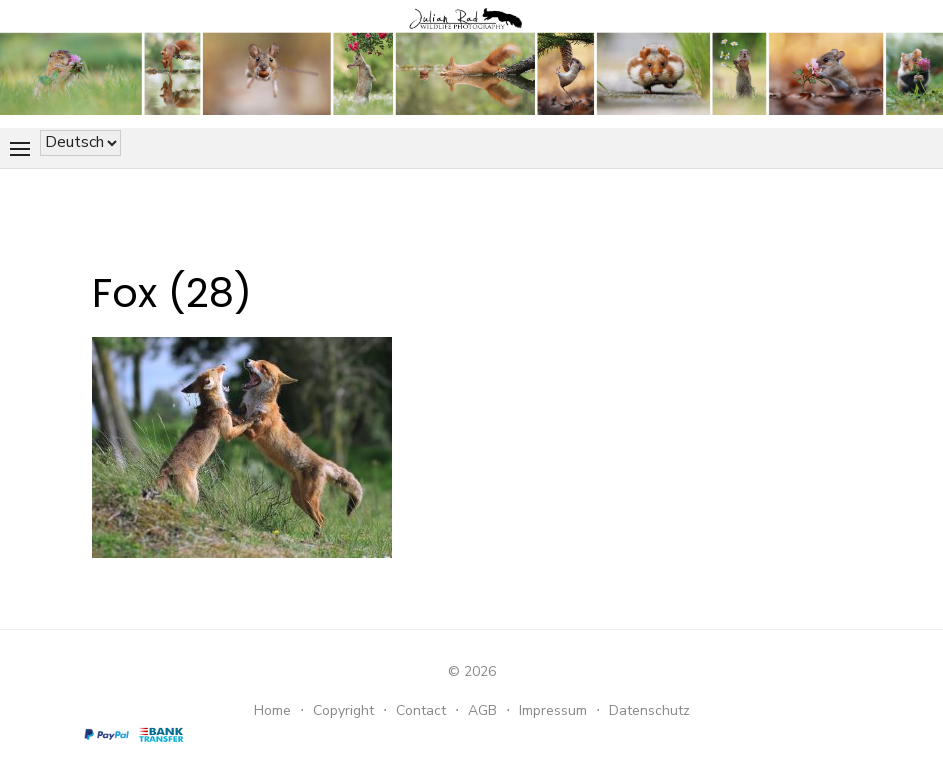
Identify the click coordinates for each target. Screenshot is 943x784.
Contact (421, 710)
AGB (482, 710)
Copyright (343, 710)
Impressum (553, 710)
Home (272, 710)
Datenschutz (649, 710)
